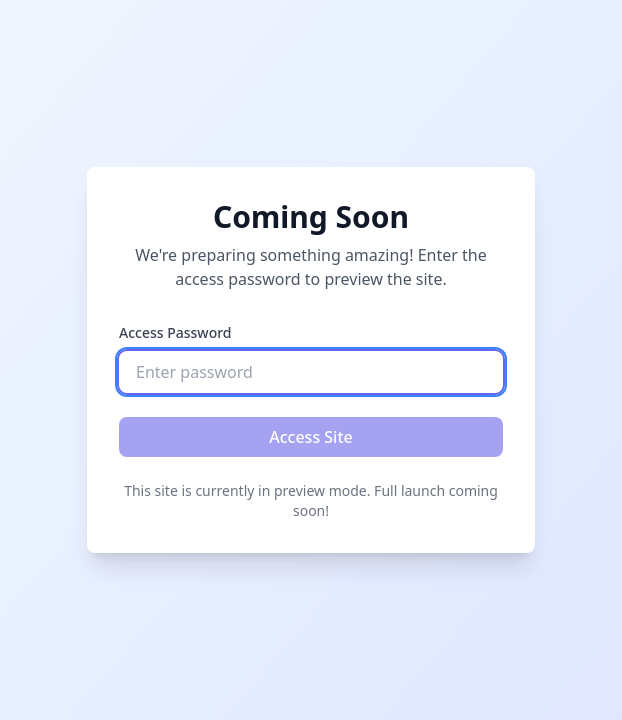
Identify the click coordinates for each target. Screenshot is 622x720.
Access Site (311, 437)
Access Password (175, 332)
